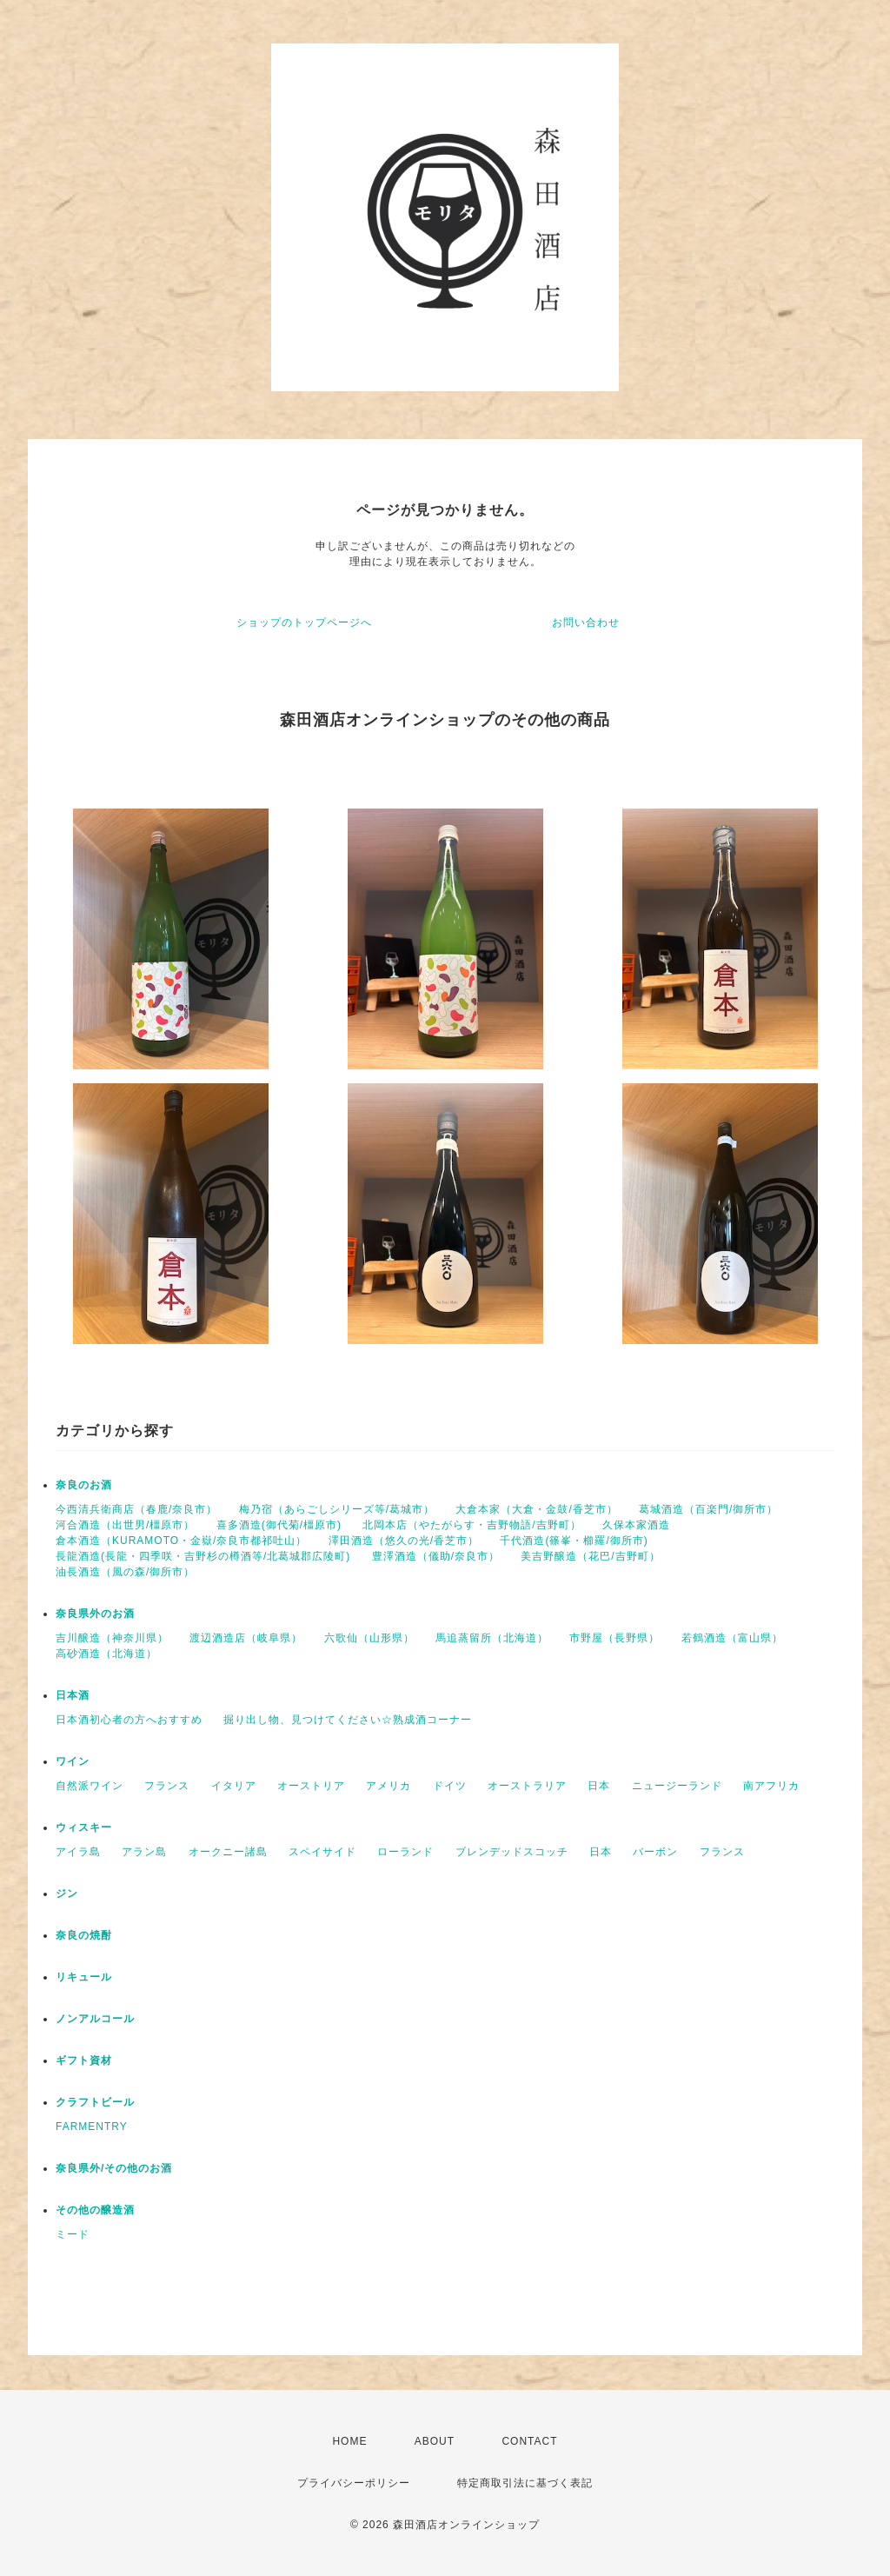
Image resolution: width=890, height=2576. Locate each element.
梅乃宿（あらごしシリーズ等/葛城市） (337, 1509)
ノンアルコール (95, 2019)
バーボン (655, 1852)
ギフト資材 (84, 2060)
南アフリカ (771, 1786)
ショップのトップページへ (304, 622)
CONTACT (529, 2441)
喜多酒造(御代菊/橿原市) (279, 1525)
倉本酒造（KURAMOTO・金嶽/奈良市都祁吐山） (181, 1540)
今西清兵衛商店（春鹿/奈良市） (136, 1509)
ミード (73, 2234)
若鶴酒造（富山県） (732, 1638)
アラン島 (144, 1852)
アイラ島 (78, 1852)
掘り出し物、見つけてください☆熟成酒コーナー (347, 1720)
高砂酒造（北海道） (106, 1653)
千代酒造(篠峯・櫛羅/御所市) (574, 1540)
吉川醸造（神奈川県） (112, 1638)
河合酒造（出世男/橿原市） (125, 1525)
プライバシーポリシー (353, 2483)
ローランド (405, 1852)
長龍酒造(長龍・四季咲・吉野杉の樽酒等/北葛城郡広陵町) (203, 1556)
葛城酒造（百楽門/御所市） (708, 1509)
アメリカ (388, 1786)
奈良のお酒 (84, 1485)
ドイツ (450, 1786)
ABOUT (435, 2441)
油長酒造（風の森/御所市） (125, 1572)
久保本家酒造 (636, 1525)
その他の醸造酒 (95, 2210)
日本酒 (73, 1695)
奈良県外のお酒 (95, 1614)
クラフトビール (95, 2102)
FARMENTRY (92, 2126)
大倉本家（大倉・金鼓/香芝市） (536, 1509)
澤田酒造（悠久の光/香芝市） (404, 1540)
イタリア (233, 1786)
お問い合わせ (586, 622)
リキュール (84, 1977)
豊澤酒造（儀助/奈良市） (436, 1556)
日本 (599, 1786)
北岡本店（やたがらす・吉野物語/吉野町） (471, 1525)
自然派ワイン (89, 1786)
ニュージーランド (677, 1786)
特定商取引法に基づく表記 (525, 2483)
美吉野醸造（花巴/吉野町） (590, 1556)
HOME (349, 2441)
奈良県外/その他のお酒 (114, 2168)
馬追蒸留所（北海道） (491, 1638)
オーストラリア (527, 1786)
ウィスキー (84, 1827)
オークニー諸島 (228, 1852)
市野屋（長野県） (614, 1638)
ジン (67, 1893)
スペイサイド (322, 1852)
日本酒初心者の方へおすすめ (129, 1720)
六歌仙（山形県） (369, 1638)
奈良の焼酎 (84, 1935)
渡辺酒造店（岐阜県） (245, 1638)
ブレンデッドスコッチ (511, 1852)
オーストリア (311, 1786)
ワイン (73, 1761)
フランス (166, 1786)
